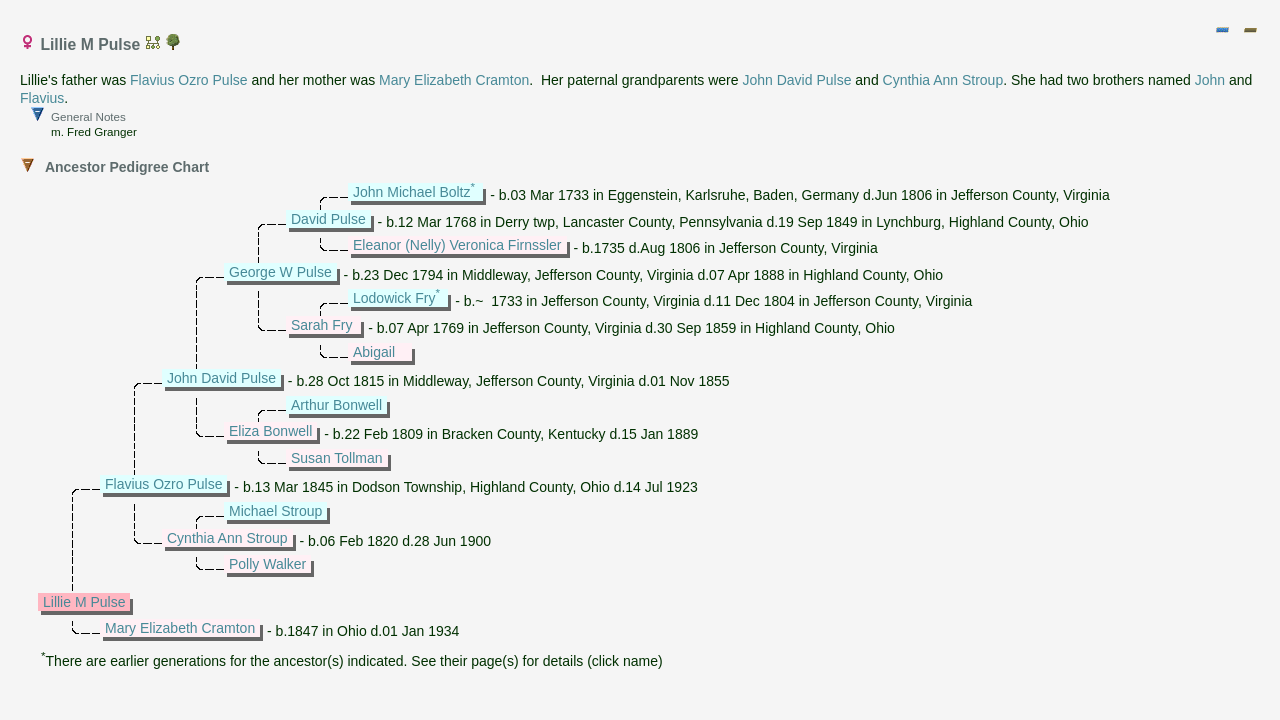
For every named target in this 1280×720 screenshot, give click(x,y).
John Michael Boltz (412, 192)
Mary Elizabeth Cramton (454, 80)
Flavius (42, 98)
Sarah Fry (321, 325)
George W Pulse (280, 272)
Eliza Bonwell (270, 431)
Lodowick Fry (394, 298)
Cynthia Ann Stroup (943, 80)
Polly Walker (267, 564)
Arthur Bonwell (336, 405)
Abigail (374, 352)
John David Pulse (796, 80)
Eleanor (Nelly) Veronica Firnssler (457, 245)
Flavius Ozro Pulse (188, 80)
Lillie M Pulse (84, 602)
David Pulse (328, 219)
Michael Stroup (275, 511)
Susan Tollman (337, 458)
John (1210, 80)
